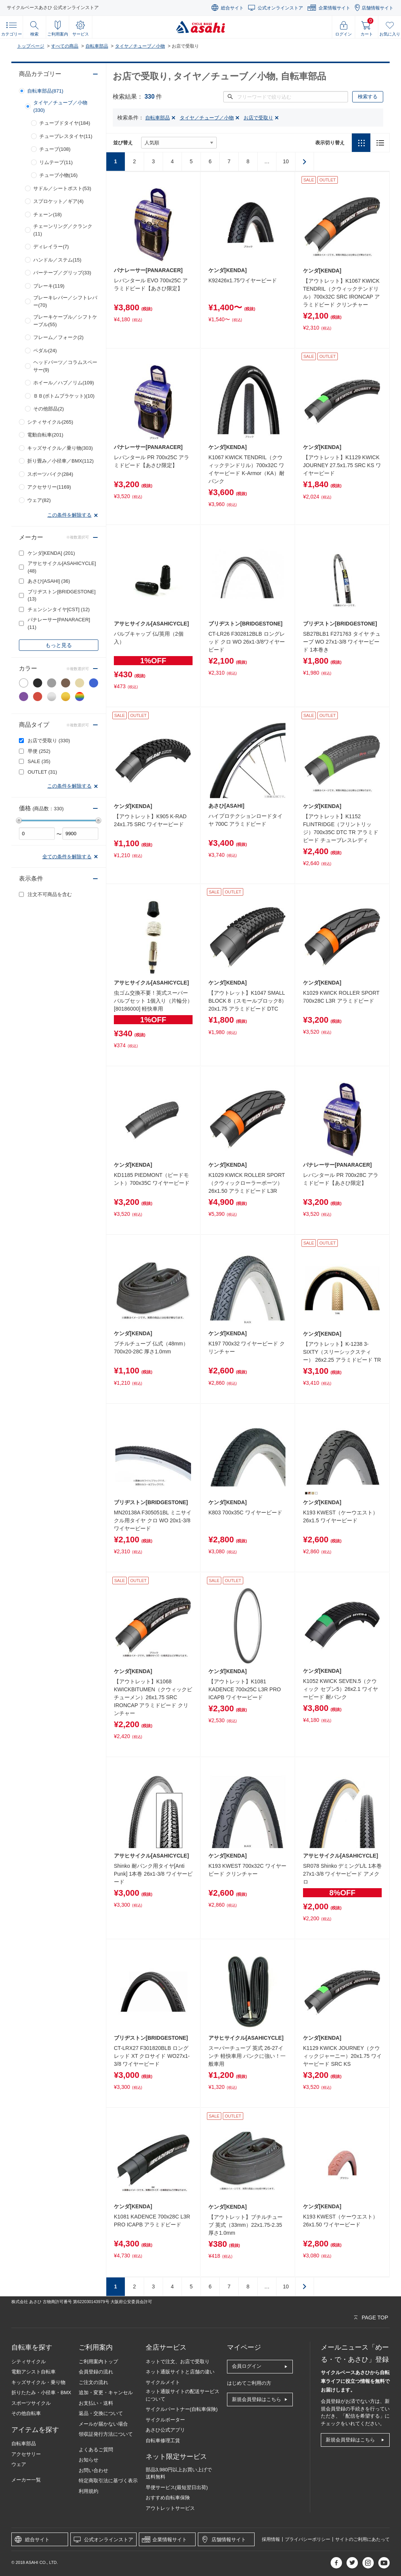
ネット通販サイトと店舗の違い (180, 2372)
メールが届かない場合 (103, 2424)
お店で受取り (49, 740)
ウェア (18, 2464)
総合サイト (232, 8)
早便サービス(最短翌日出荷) (177, 2487)
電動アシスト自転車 (33, 2372)
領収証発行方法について (106, 2434)
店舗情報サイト (377, 8)
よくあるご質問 (96, 2449)
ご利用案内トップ (98, 2361)
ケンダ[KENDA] (51, 553)
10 (286, 161)
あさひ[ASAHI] (49, 581)
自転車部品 (96, 46)
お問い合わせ (93, 2470)
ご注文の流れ (93, 2382)
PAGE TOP (375, 2317)
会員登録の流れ (96, 2372)
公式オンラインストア (280, 8)
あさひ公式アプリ (165, 2430)
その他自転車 (26, 2413)
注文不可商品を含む (50, 894)
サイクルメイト (163, 2382)
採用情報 (271, 2539)
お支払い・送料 (96, 2403)
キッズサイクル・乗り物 (38, 2382)
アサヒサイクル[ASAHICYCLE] (62, 567)
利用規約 (88, 2491)
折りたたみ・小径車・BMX (41, 2392)
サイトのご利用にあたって (362, 2539)
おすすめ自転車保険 (168, 2497)
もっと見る (58, 645)
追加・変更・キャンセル (106, 2392)
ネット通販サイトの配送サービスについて (182, 2395)
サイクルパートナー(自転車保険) (182, 2409)
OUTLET (42, 772)
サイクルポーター (165, 2420)
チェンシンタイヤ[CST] (59, 609)
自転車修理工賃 (163, 2440)
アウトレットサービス (170, 2508)
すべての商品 (64, 46)
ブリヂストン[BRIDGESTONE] (62, 595)
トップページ (30, 46)
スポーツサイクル (31, 2403)
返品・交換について (101, 2413)
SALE (39, 761)
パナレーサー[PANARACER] (59, 623)
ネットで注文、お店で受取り (178, 2361)
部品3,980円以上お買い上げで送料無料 (179, 2473)
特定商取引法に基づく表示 (108, 2480)
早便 (39, 751)
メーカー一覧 (26, 2480)
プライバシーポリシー (307, 2539)
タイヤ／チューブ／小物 (140, 46)
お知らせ (88, 2460)
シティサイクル (28, 2361)
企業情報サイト (334, 8)
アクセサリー (26, 2454)
